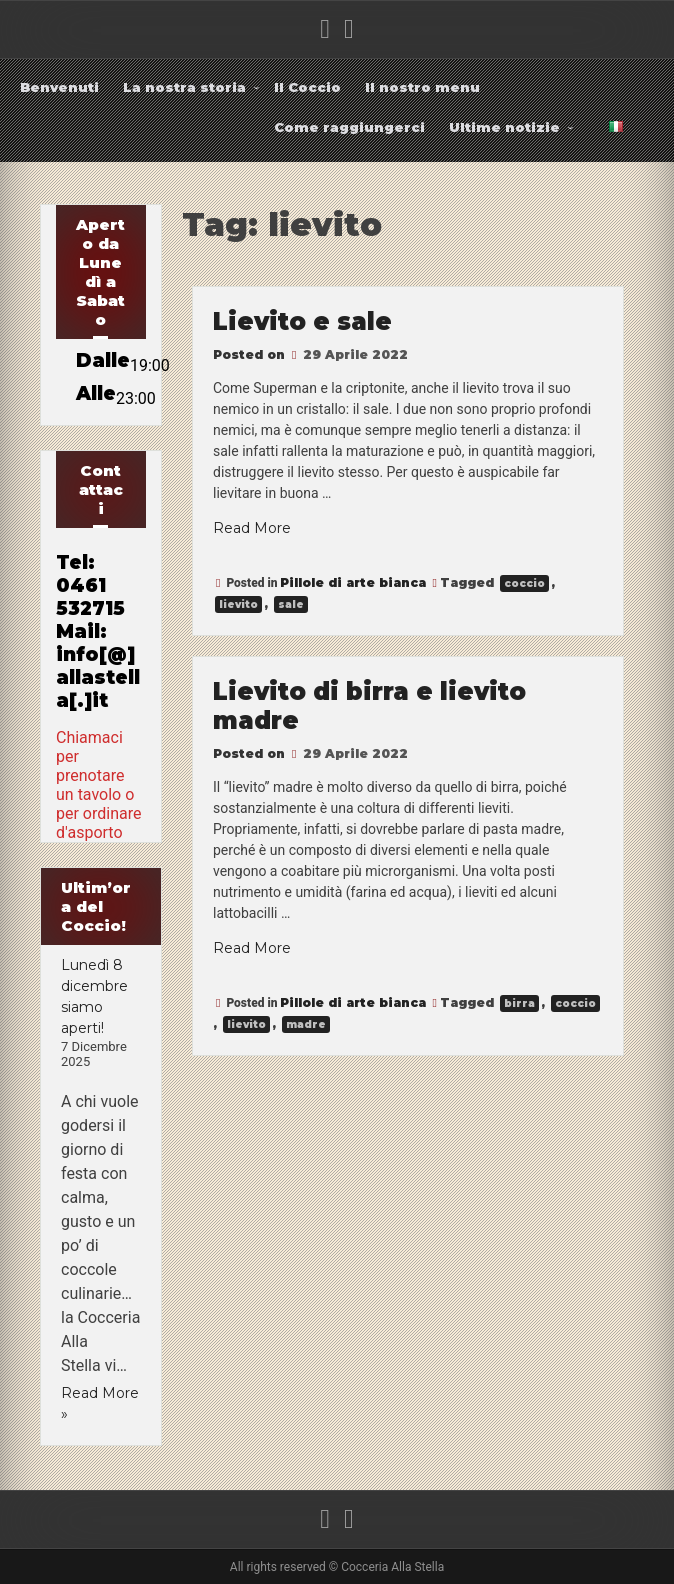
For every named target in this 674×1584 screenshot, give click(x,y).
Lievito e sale (302, 321)
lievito (238, 604)
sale (291, 604)
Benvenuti (59, 87)
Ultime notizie (504, 127)
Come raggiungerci (349, 127)
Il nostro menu (422, 87)
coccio (524, 583)
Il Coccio (307, 87)
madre (306, 1024)
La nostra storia (184, 87)
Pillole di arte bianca (353, 582)
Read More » (100, 1403)
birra (519, 1003)
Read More (252, 528)
